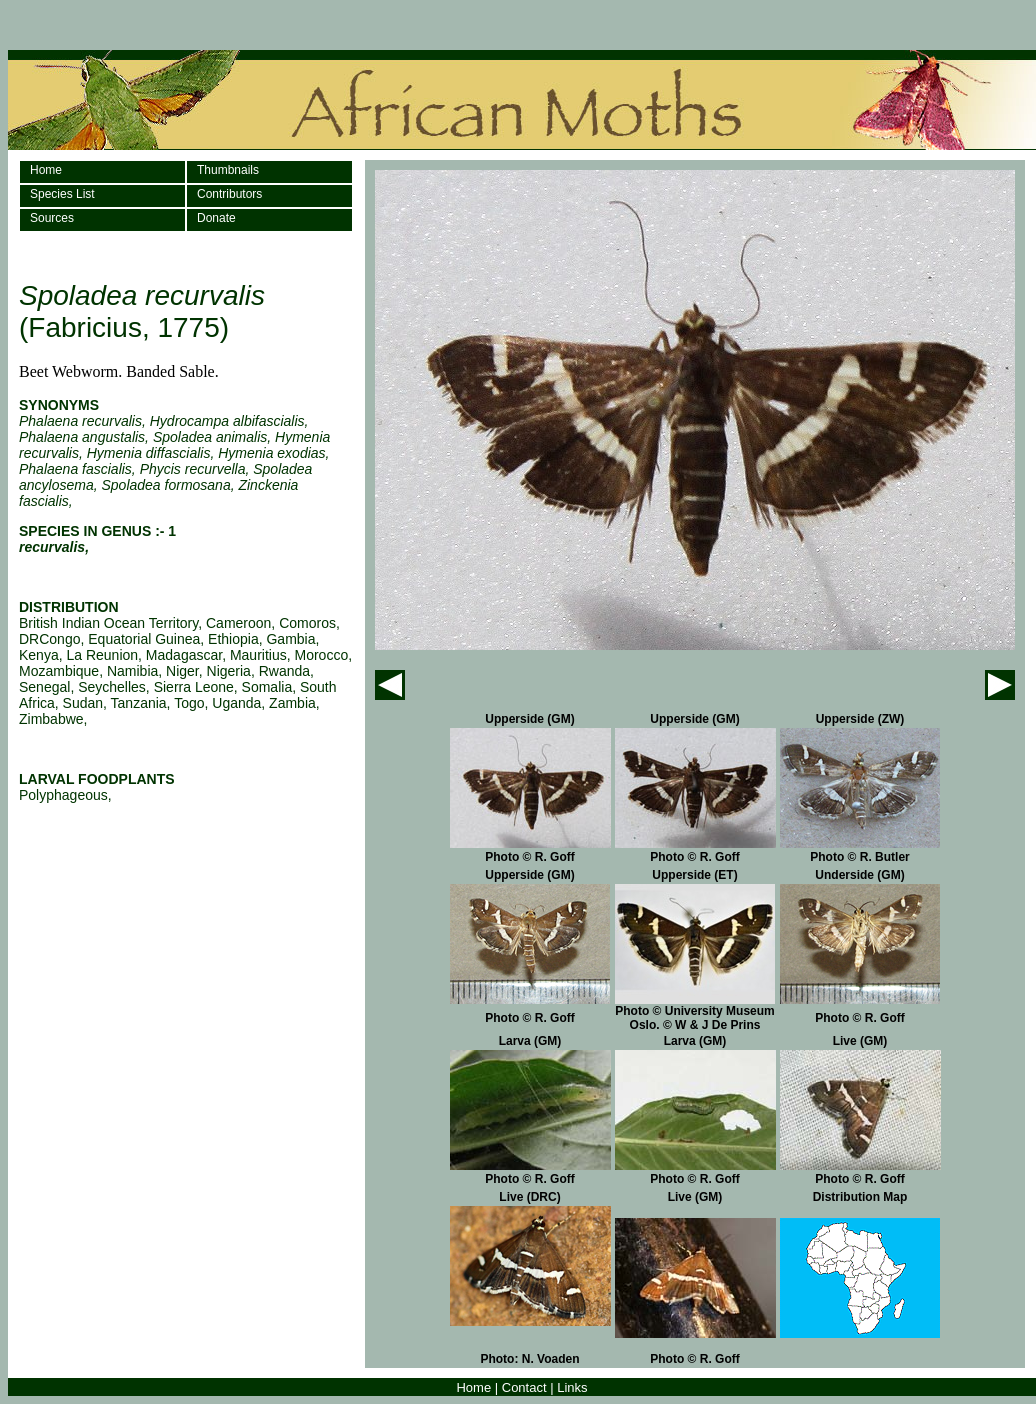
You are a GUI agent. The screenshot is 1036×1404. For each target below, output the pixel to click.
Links (572, 1387)
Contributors (229, 194)
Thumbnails (228, 170)
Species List (62, 194)
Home (46, 170)
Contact (524, 1387)
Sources (52, 218)
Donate (216, 218)
